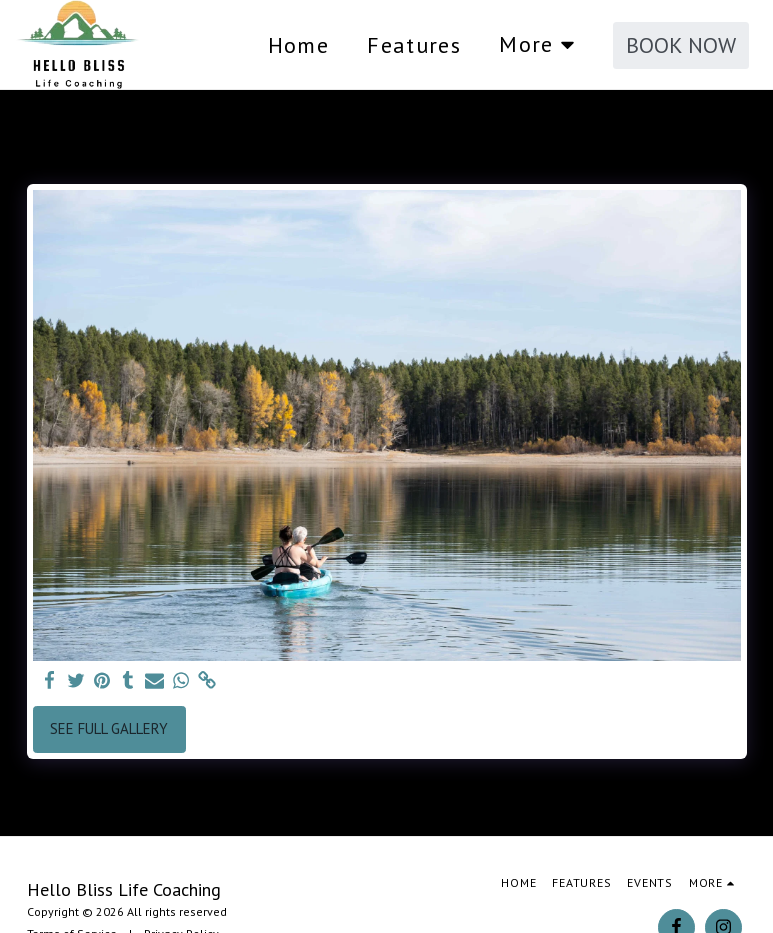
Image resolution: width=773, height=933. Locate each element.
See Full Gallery (109, 728)
